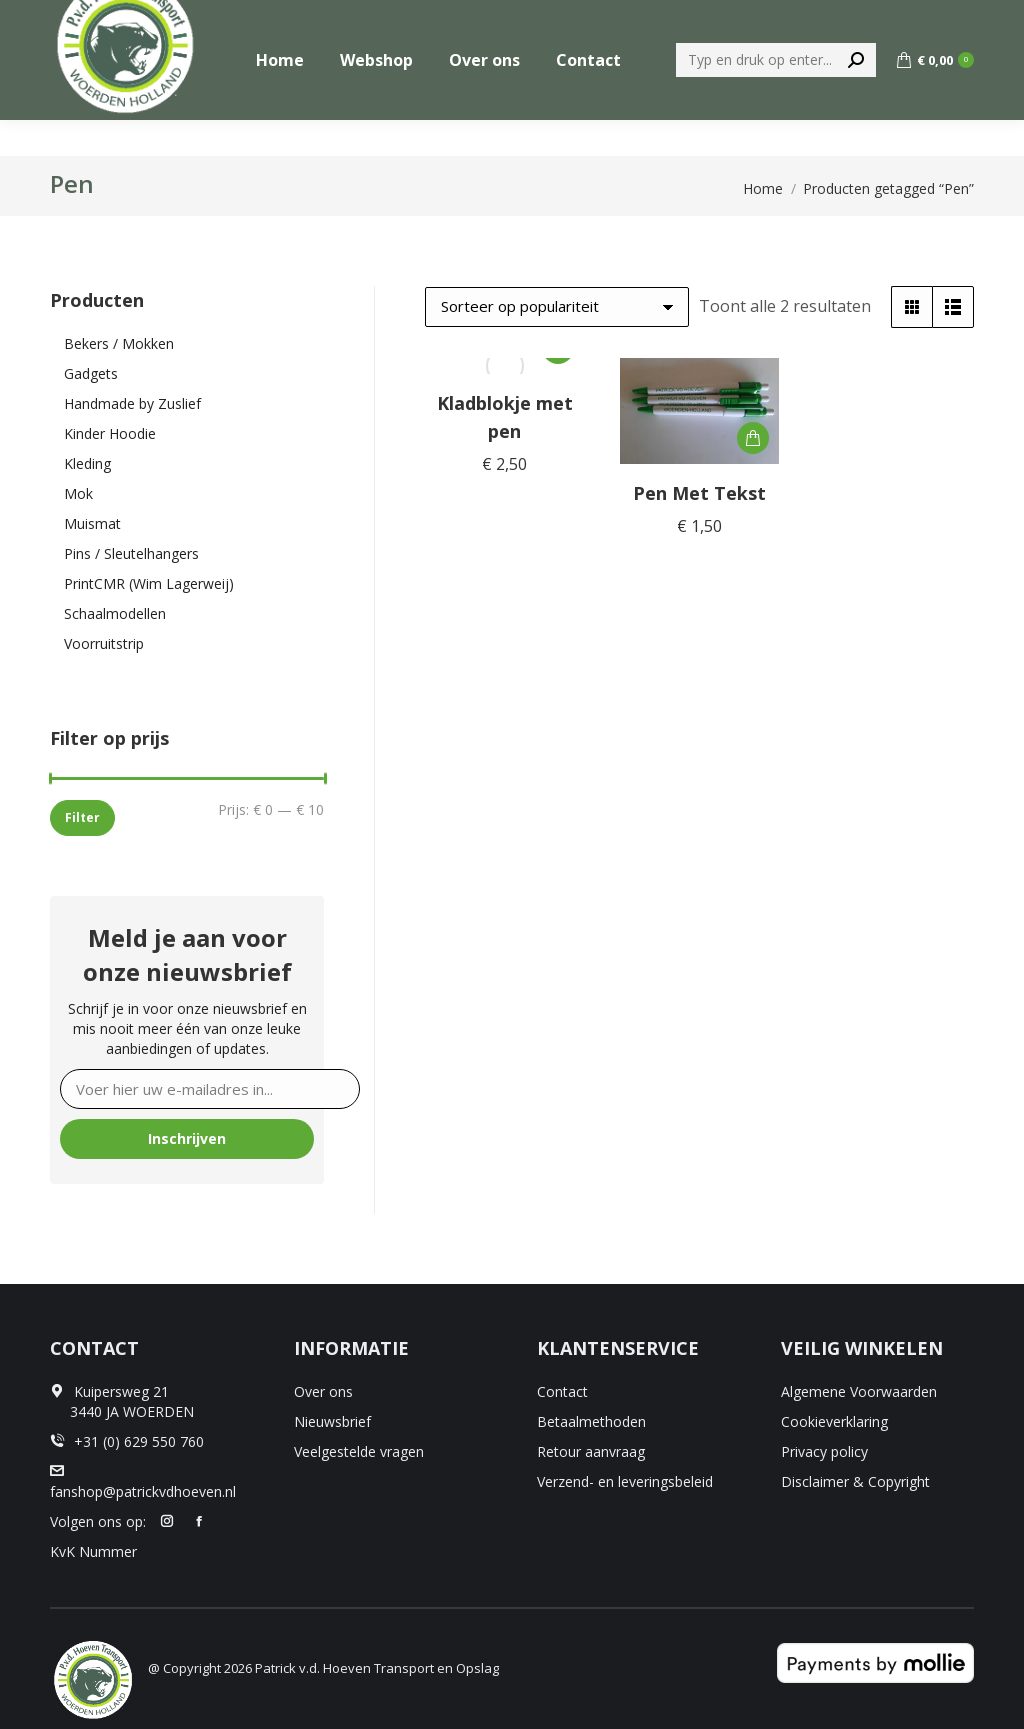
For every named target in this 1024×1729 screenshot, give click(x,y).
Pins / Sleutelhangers (131, 553)
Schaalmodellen (115, 613)
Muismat (92, 523)
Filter (82, 817)
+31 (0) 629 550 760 (907, 18)
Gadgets (91, 373)
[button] (753, 438)
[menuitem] (773, 18)
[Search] (776, 96)
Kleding (87, 463)
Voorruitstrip (104, 643)
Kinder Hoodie (110, 433)
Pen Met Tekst (699, 493)
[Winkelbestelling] (557, 307)
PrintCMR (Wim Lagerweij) (149, 583)
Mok (78, 493)
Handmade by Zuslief (132, 403)
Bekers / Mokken (119, 343)
